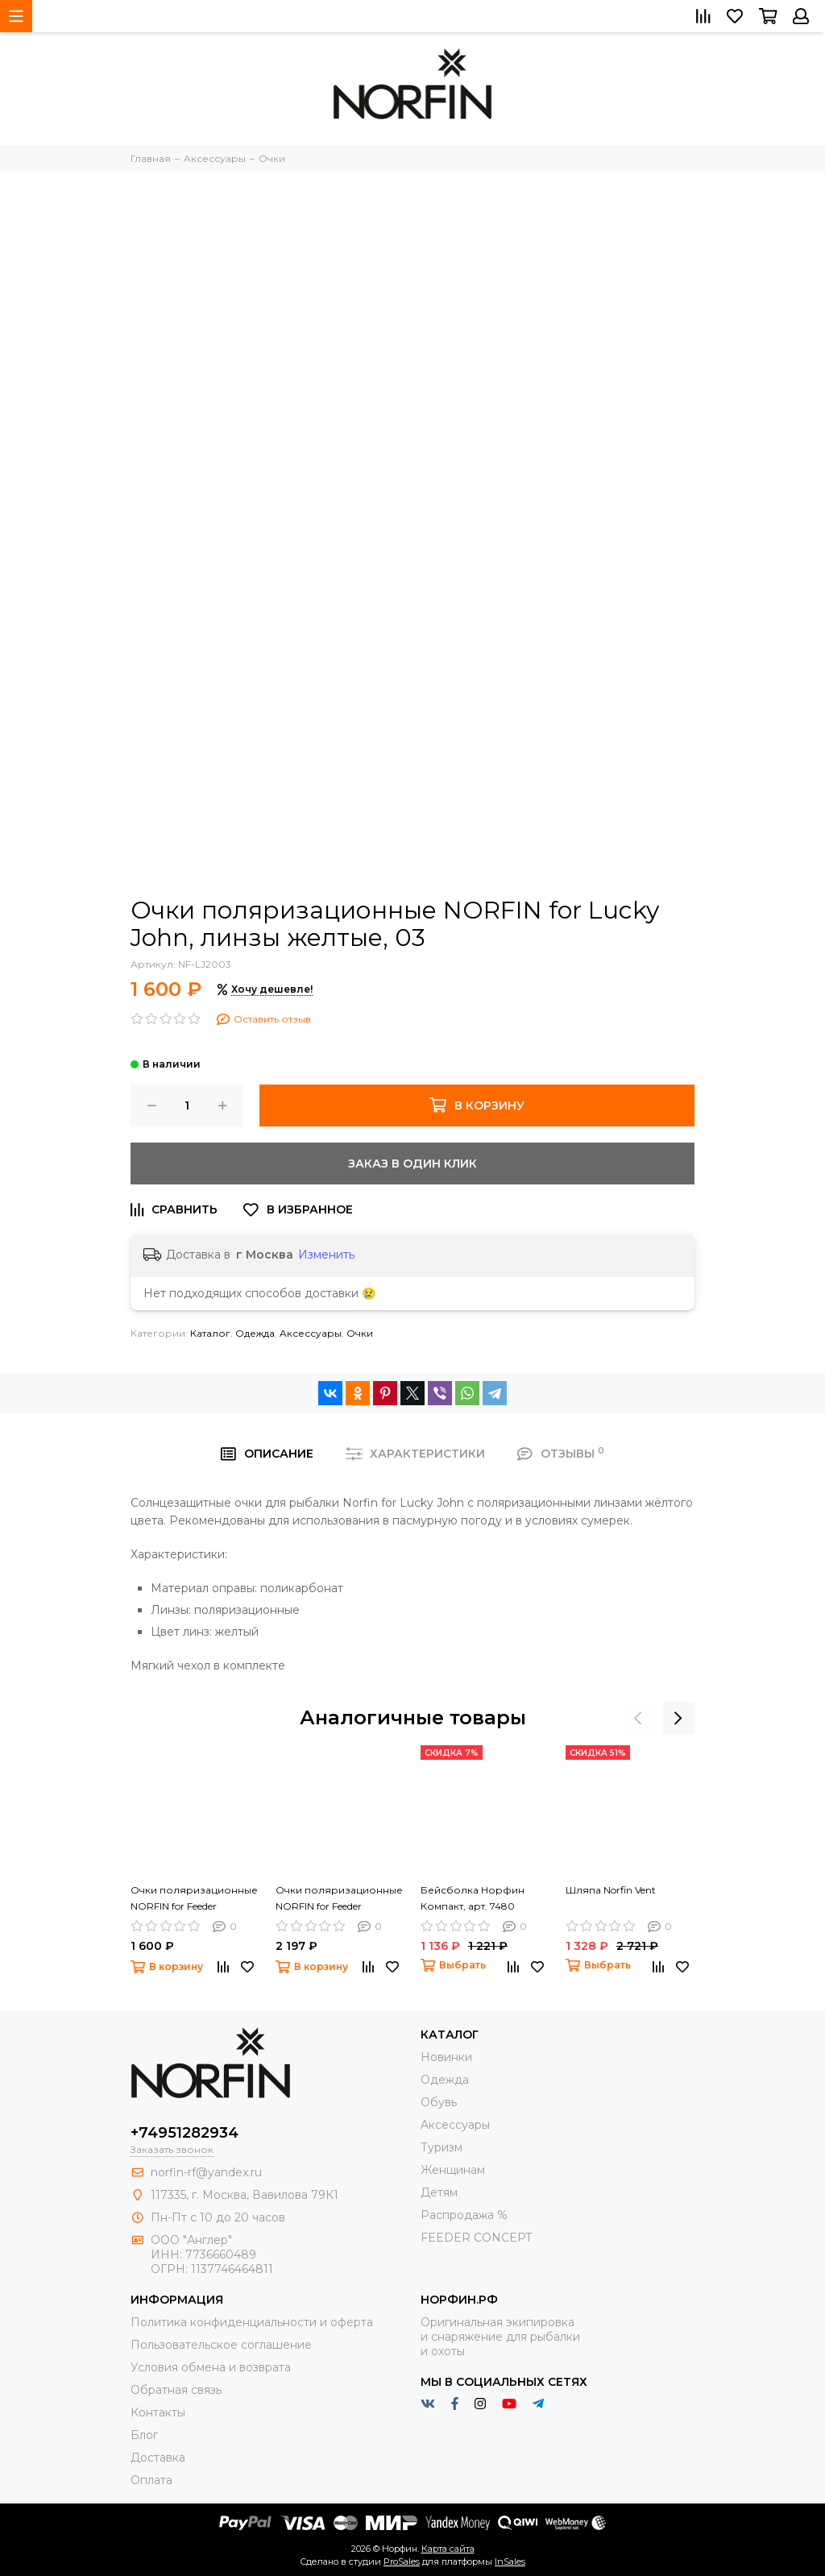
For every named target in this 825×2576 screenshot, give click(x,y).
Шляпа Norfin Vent (611, 1890)
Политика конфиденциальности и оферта (252, 2322)
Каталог (210, 1333)
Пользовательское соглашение (221, 2344)
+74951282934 (184, 2133)
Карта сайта (448, 2548)
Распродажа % (464, 2215)
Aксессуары (311, 1333)
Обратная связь (176, 2390)
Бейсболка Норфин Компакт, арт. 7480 (472, 1898)
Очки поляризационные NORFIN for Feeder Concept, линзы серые (194, 1899)
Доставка (158, 2457)
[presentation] (638, 1718)
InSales (510, 2561)
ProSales (401, 2561)
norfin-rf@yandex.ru (206, 2172)
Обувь (439, 2102)
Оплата (151, 2480)
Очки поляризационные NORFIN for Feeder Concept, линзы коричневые (339, 1899)
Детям (439, 2192)
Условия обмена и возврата (211, 2367)
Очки (359, 1333)
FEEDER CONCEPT (476, 2237)
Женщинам (453, 2170)
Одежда (255, 1333)
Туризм (441, 2147)
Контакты (158, 2412)
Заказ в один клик (412, 1163)
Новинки (446, 2057)
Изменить (326, 1254)
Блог (144, 2435)
